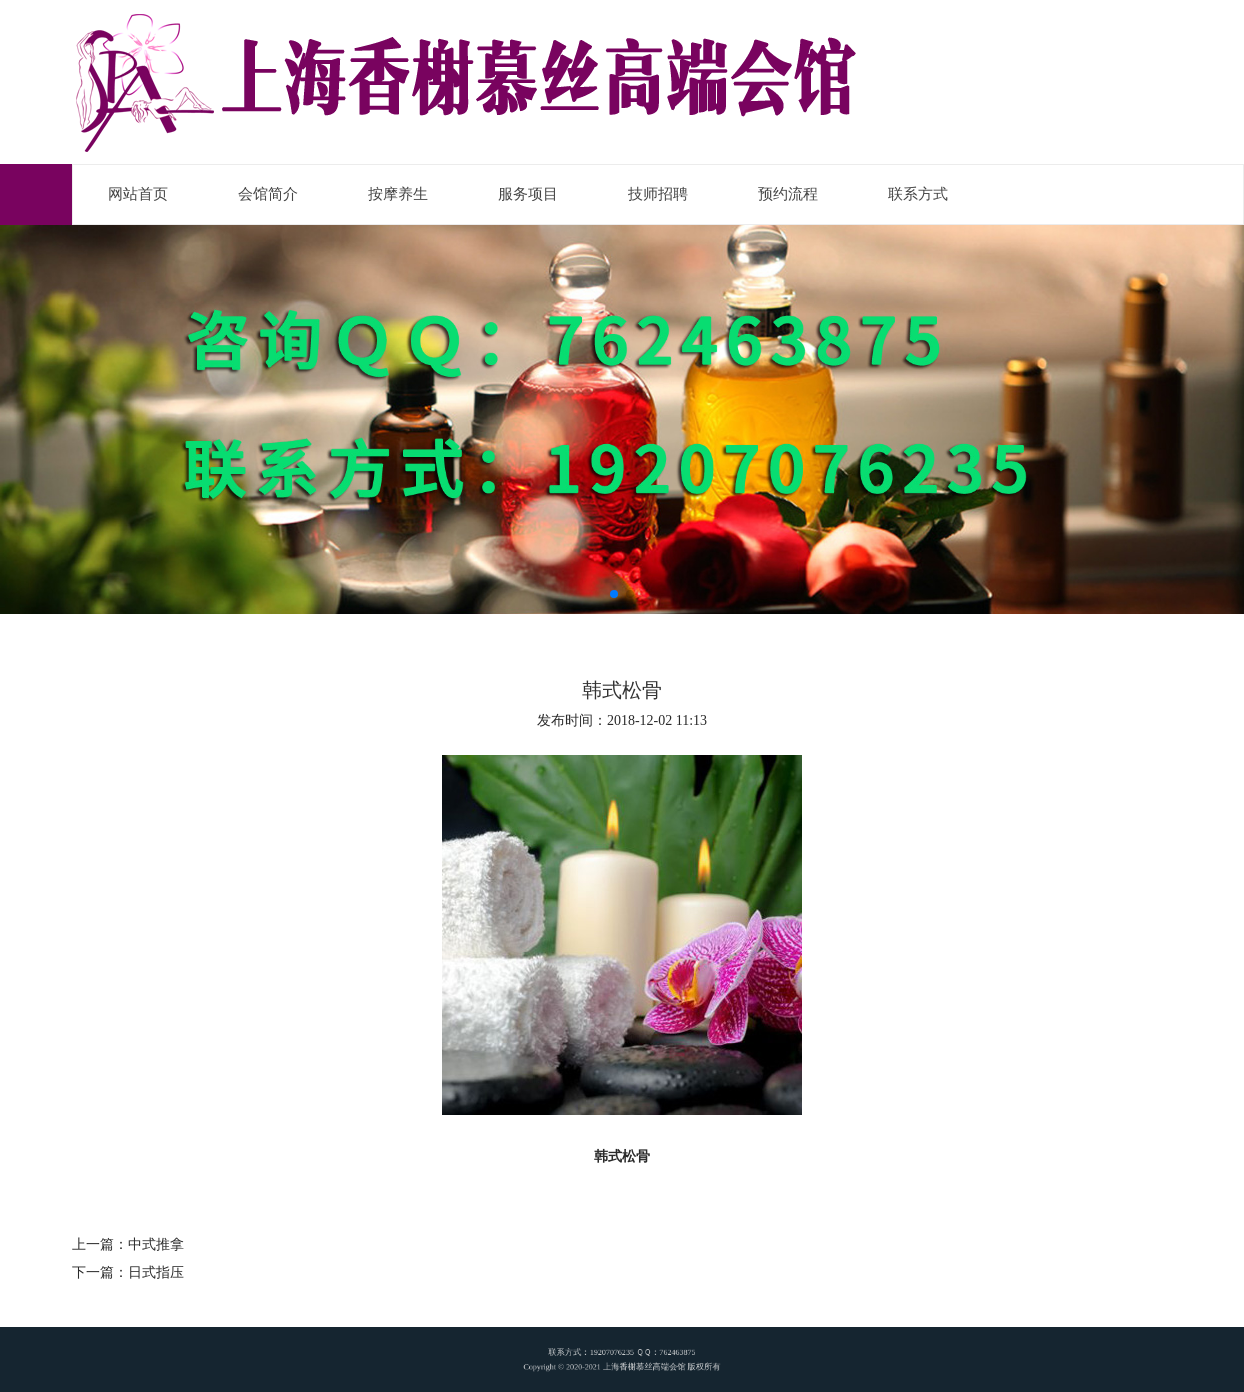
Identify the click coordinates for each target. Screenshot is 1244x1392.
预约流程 (788, 194)
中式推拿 (156, 1244)
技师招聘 (658, 194)
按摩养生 (398, 194)
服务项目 (528, 194)
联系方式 (918, 194)
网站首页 (138, 194)
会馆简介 (268, 194)
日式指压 (156, 1272)
